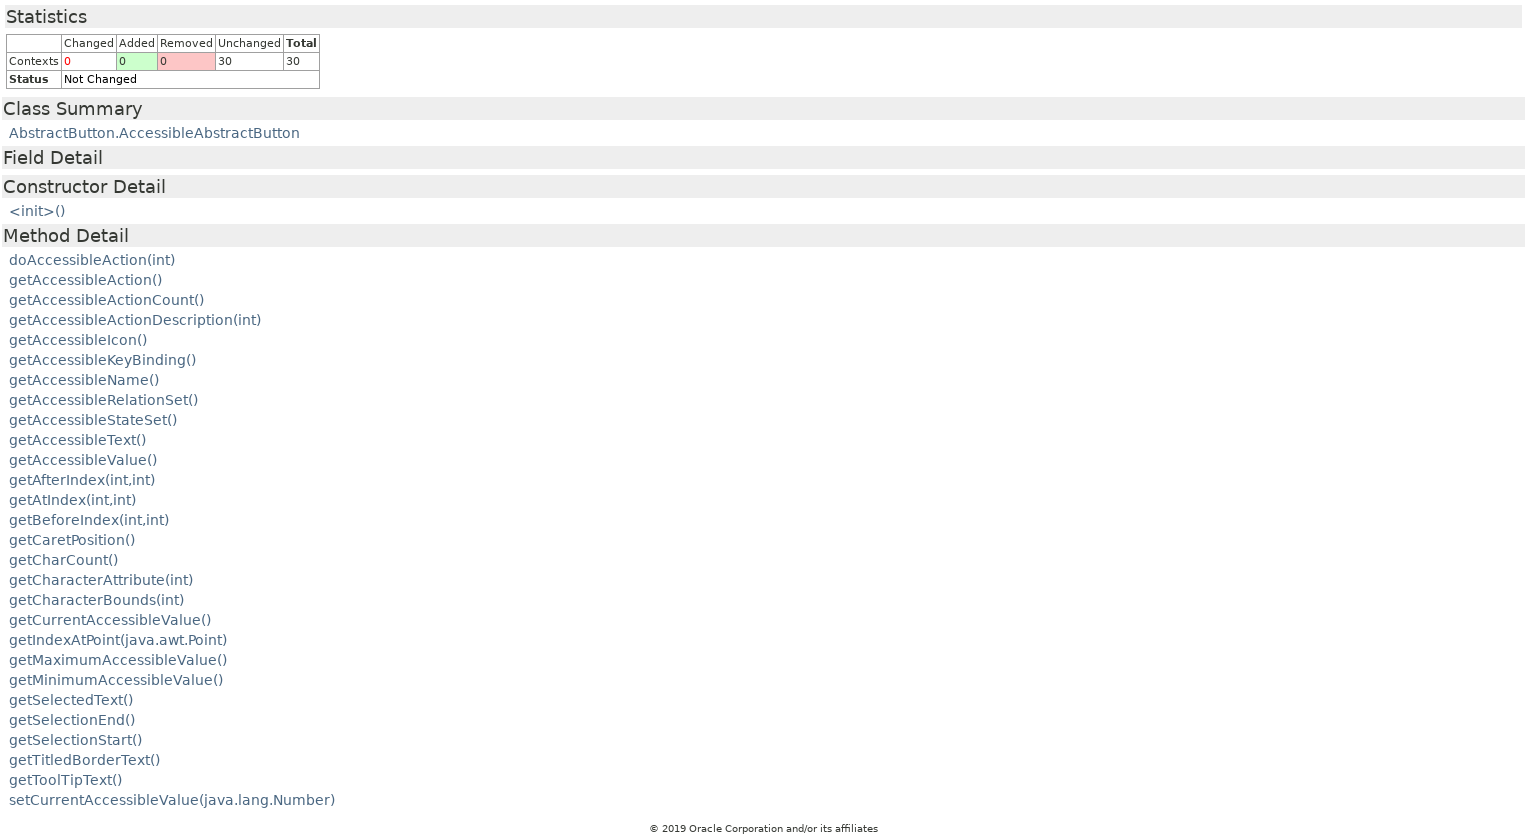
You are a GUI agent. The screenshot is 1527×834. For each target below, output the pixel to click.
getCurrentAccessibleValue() (110, 620)
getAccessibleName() (84, 380)
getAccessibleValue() (83, 460)
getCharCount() (63, 560)
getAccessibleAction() (85, 280)
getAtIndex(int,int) (72, 500)
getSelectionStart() (75, 740)
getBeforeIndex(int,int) (89, 520)
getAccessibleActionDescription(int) (135, 320)
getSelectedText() (71, 700)
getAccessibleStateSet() (93, 420)
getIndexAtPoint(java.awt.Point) (118, 640)
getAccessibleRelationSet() (103, 400)
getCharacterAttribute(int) (101, 580)
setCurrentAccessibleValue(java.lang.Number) (172, 800)
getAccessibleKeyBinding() (102, 360)
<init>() (37, 211)
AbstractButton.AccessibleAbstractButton (154, 133)
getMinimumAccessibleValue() (116, 680)
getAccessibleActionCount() (106, 300)
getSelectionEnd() (72, 720)
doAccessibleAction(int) (92, 260)
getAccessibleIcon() (78, 340)
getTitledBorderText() (84, 760)
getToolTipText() (65, 780)
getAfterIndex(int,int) (82, 480)
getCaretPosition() (72, 540)
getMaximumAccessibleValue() (118, 660)
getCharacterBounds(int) (96, 600)
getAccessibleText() (77, 440)
